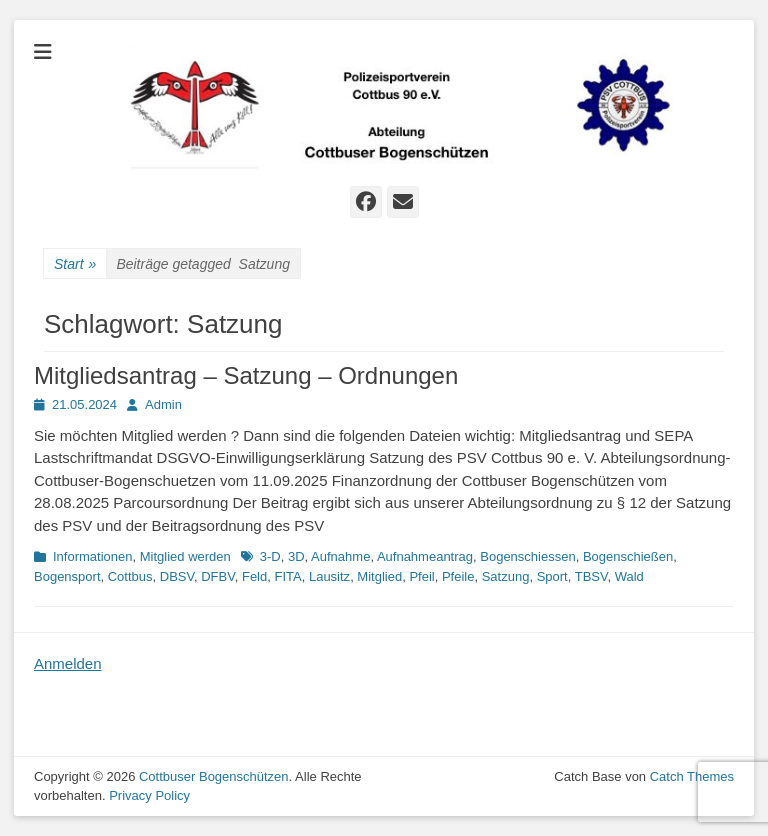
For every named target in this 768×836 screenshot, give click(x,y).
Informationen (93, 556)
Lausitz (329, 576)
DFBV (217, 576)
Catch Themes (692, 776)
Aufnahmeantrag (425, 556)
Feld (254, 576)
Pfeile (458, 576)
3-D (270, 556)
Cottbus (130, 576)
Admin (163, 404)
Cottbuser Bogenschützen (214, 776)
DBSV (177, 576)
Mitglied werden (185, 556)
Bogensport (67, 576)
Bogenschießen (628, 556)
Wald (629, 576)
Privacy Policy (149, 795)
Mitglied (379, 576)
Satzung (506, 576)
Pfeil (421, 576)
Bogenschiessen (527, 556)
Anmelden (68, 663)
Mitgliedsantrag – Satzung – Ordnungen (246, 375)
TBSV (591, 576)
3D (296, 556)
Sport (552, 576)
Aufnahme (340, 556)
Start (75, 264)
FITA (287, 576)
